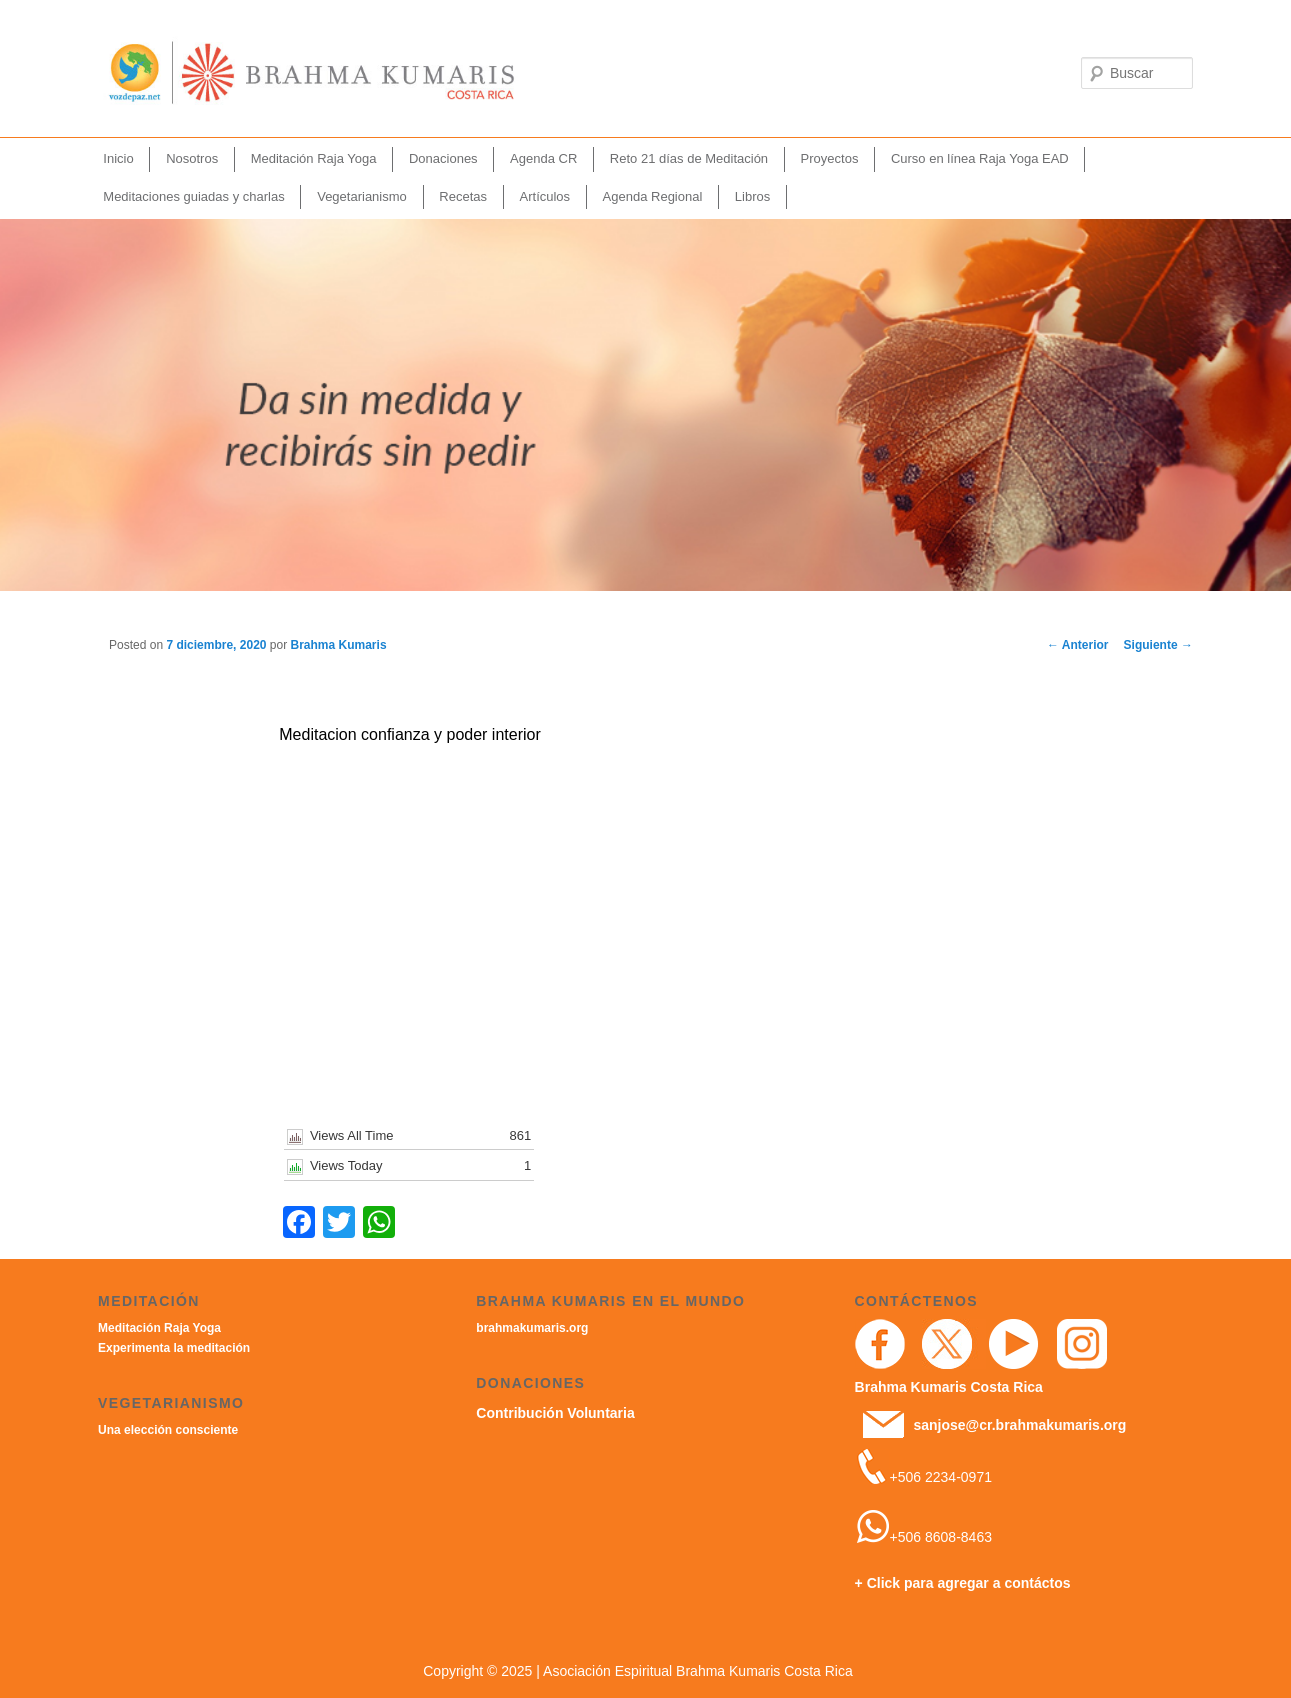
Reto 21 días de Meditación (689, 158)
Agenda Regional (653, 196)
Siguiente (1158, 645)
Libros (752, 196)
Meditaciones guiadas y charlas (193, 196)
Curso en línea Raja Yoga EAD (980, 158)
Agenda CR (543, 158)
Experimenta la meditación (174, 1348)
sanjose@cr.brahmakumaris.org (1019, 1425)
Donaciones (443, 158)
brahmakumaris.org (532, 1328)
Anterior (1078, 645)
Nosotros (192, 158)
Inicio (118, 158)
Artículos (545, 196)
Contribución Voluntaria (555, 1413)
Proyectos (830, 158)
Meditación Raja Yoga (314, 158)
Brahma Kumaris (339, 645)
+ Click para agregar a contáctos (963, 1583)
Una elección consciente (168, 1430)
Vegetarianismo (362, 196)
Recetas (463, 196)
